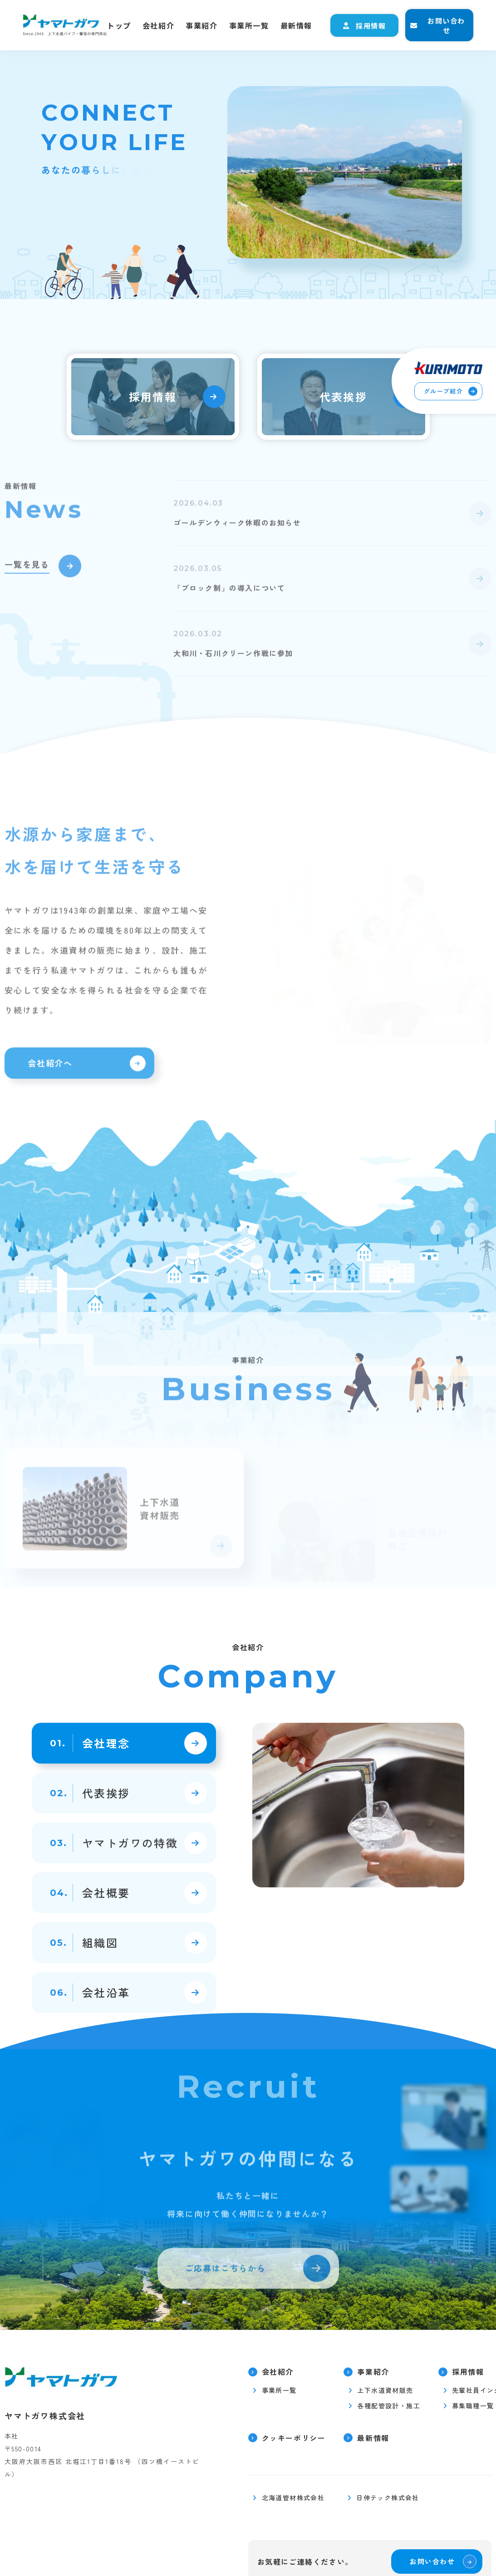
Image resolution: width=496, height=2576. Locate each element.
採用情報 (371, 25)
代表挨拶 (343, 396)
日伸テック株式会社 (387, 2497)
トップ (119, 25)
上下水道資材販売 (385, 2390)
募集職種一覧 (473, 2405)
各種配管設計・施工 (388, 2405)
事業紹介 (201, 25)
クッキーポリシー (294, 2438)
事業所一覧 (249, 25)
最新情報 (296, 25)
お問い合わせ (446, 25)
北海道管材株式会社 (293, 2497)
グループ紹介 (443, 391)
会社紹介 (158, 25)
